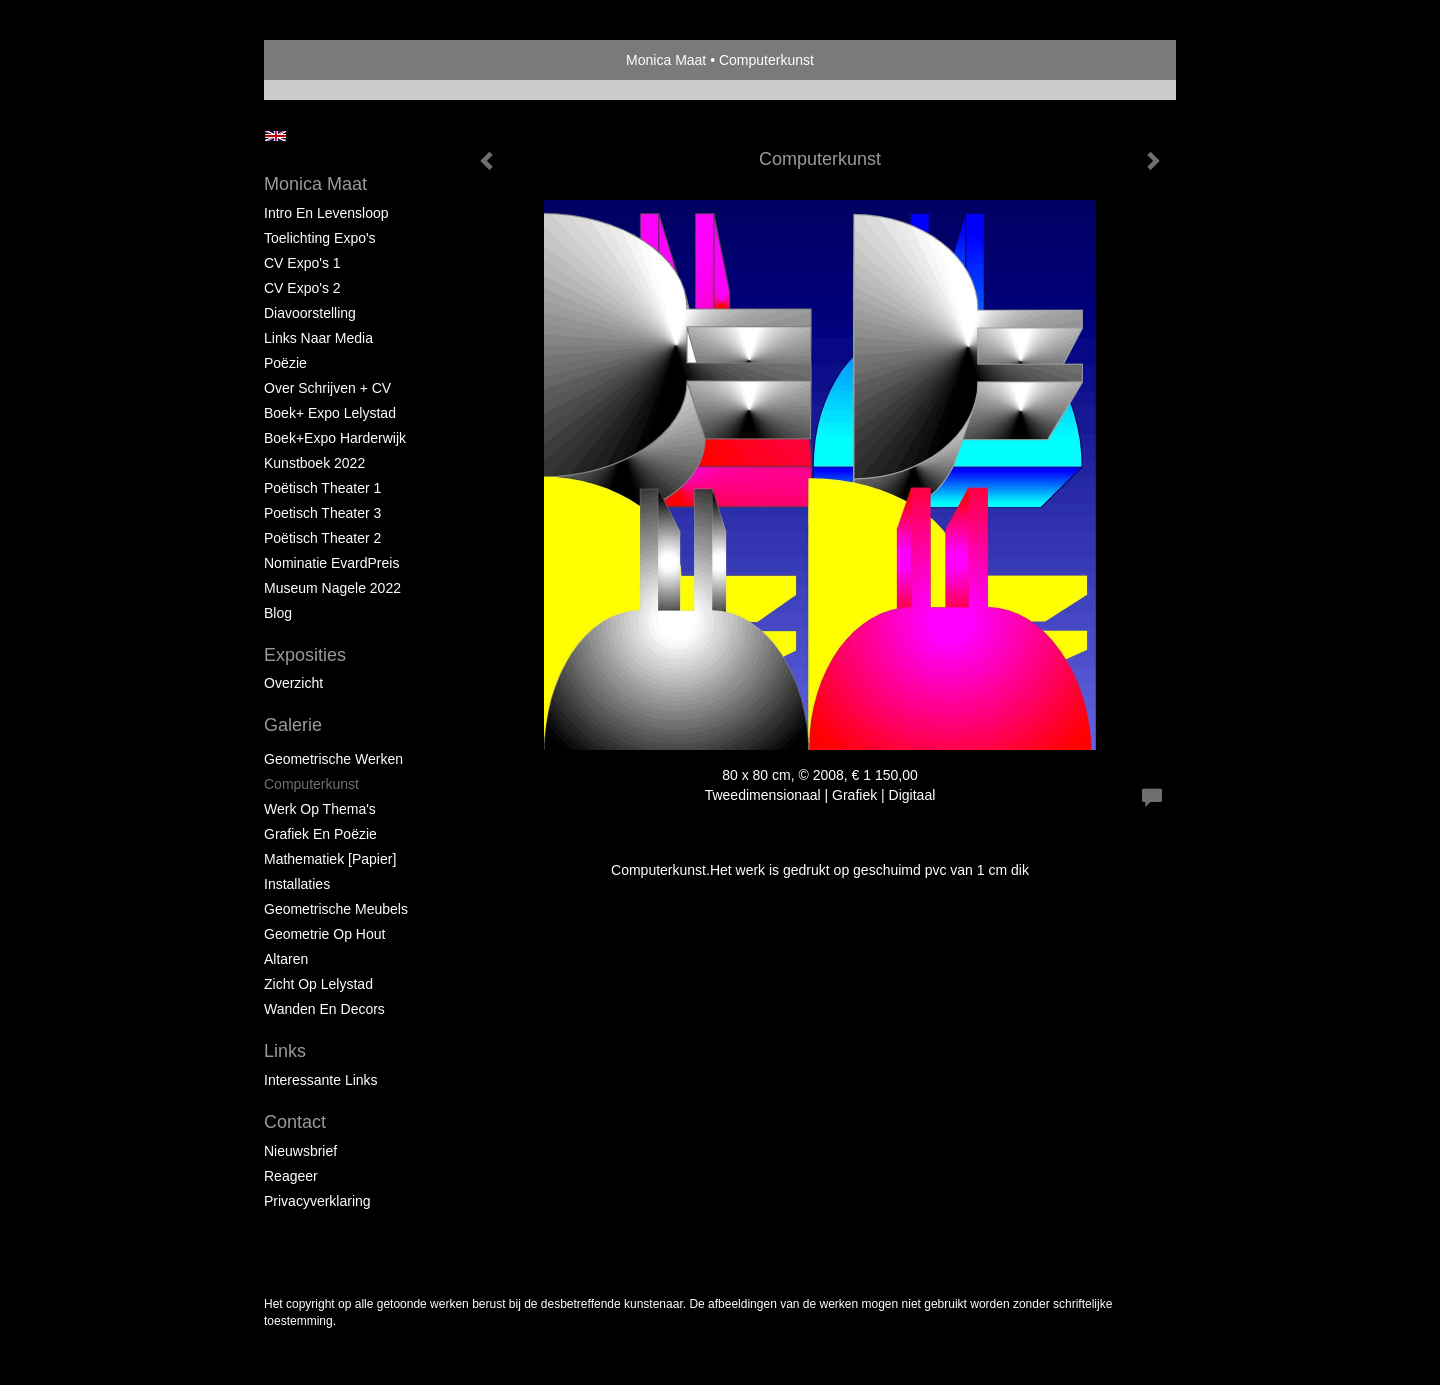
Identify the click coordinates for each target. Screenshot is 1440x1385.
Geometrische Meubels (336, 909)
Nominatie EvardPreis (331, 563)
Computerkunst (311, 784)
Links (285, 1051)
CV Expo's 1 (302, 263)
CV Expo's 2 (302, 288)
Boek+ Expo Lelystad (330, 413)
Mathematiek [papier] (330, 859)
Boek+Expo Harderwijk (335, 438)
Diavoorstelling (310, 313)
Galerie (293, 725)
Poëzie (285, 363)
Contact (295, 1122)
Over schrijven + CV (327, 388)
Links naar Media (318, 338)
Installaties (297, 884)
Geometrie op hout (324, 934)
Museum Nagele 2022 (332, 588)
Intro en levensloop (326, 213)
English (275, 136)
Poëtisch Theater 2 (322, 538)
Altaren (286, 959)
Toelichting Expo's (320, 238)
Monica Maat (666, 60)
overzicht (293, 683)
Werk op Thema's (320, 809)
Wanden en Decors (324, 1009)
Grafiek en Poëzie (320, 834)
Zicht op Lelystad (318, 984)
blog (278, 613)
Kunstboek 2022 (314, 463)
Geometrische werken (333, 759)
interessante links (321, 1080)
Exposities (305, 655)
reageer (291, 1176)
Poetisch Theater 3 (322, 513)
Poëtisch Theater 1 (322, 488)
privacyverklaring (317, 1201)
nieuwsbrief (300, 1151)
